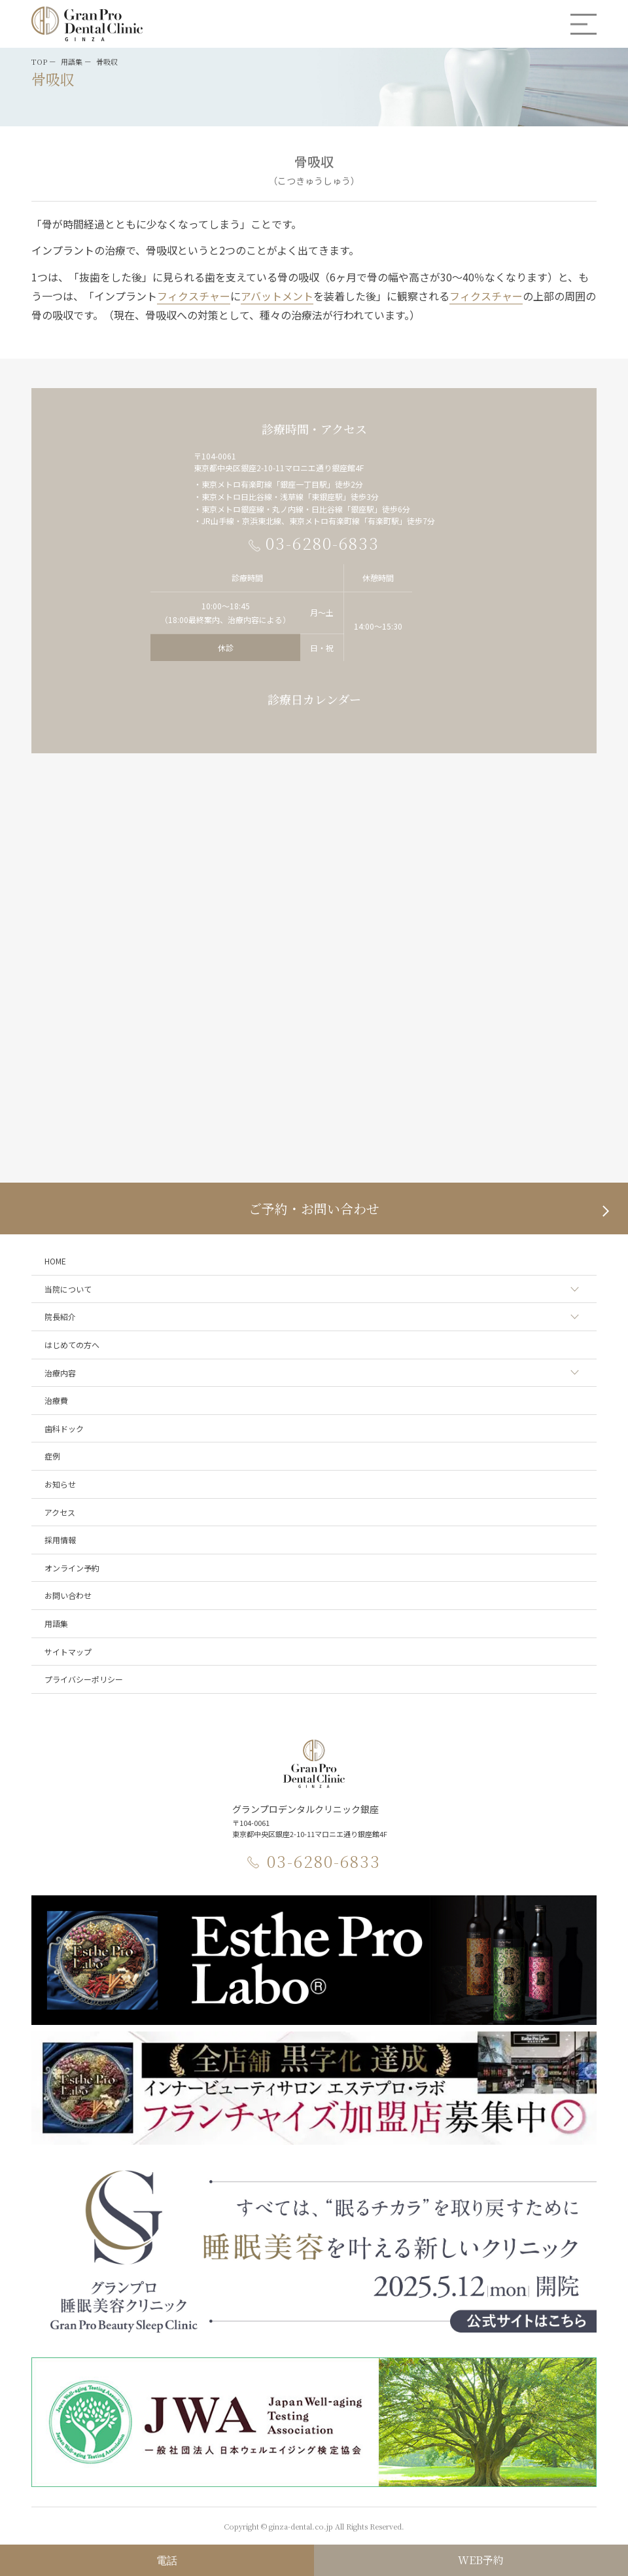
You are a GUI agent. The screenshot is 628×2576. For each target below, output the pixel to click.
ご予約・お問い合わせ (314, 1208)
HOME (55, 1260)
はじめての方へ (71, 1344)
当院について (68, 1289)
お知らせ (60, 1484)
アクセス (59, 1512)
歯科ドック (64, 1428)
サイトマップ (68, 1651)
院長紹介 (60, 1316)
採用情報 (60, 1539)
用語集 (56, 1623)
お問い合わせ (68, 1595)
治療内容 (60, 1372)
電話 (166, 2559)
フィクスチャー (193, 296)
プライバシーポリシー (83, 1679)
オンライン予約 (71, 1567)
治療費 (56, 1400)
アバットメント (277, 296)
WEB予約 (481, 2559)
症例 (52, 1455)
